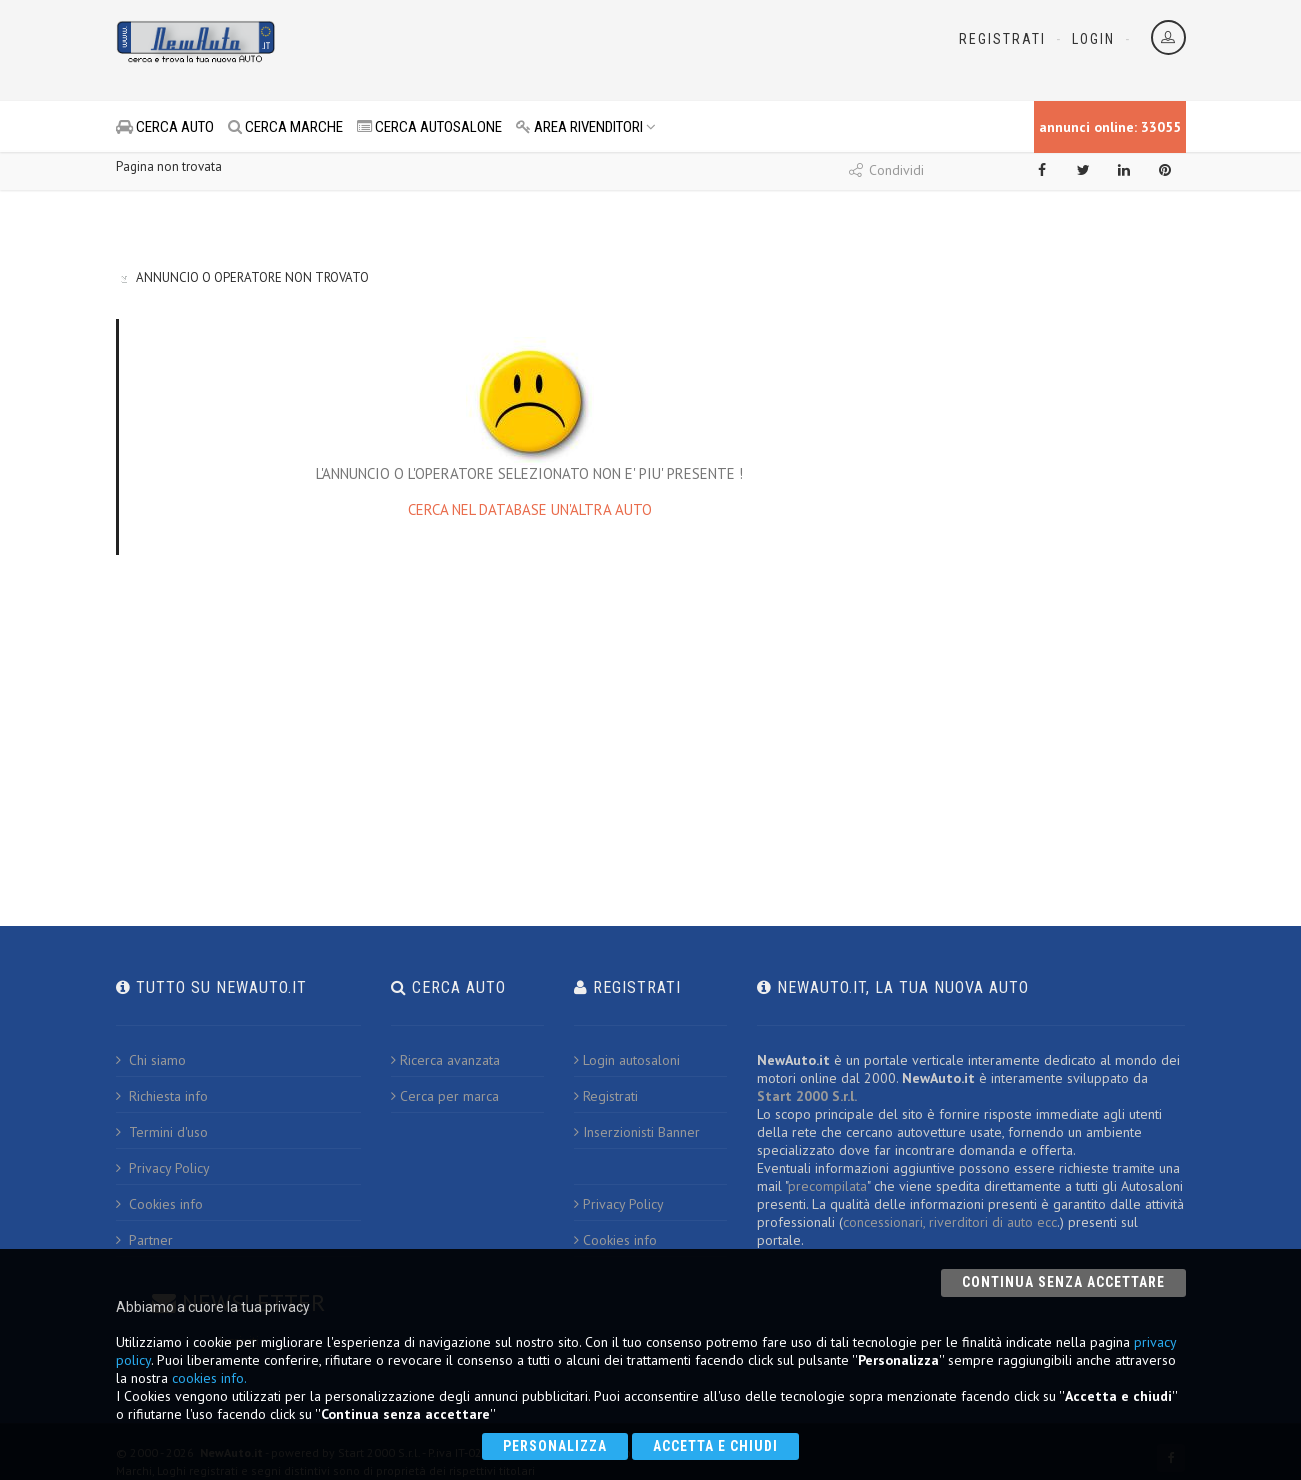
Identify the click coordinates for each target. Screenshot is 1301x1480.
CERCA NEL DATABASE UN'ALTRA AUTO (530, 509)
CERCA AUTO (165, 127)
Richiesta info (162, 1096)
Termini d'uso (162, 1132)
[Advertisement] (562, 50)
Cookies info (159, 1204)
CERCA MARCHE (285, 127)
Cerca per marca (445, 1096)
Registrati (1002, 39)
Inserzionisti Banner (637, 1132)
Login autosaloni (627, 1060)
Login (1093, 39)
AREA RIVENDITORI (586, 127)
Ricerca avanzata (445, 1060)
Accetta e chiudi (715, 1446)
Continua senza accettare (1063, 1282)
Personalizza (555, 1446)
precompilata (827, 1186)
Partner (144, 1240)
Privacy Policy (163, 1168)
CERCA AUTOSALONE (429, 127)
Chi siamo (151, 1060)
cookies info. (209, 1378)
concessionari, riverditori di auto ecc (950, 1222)
